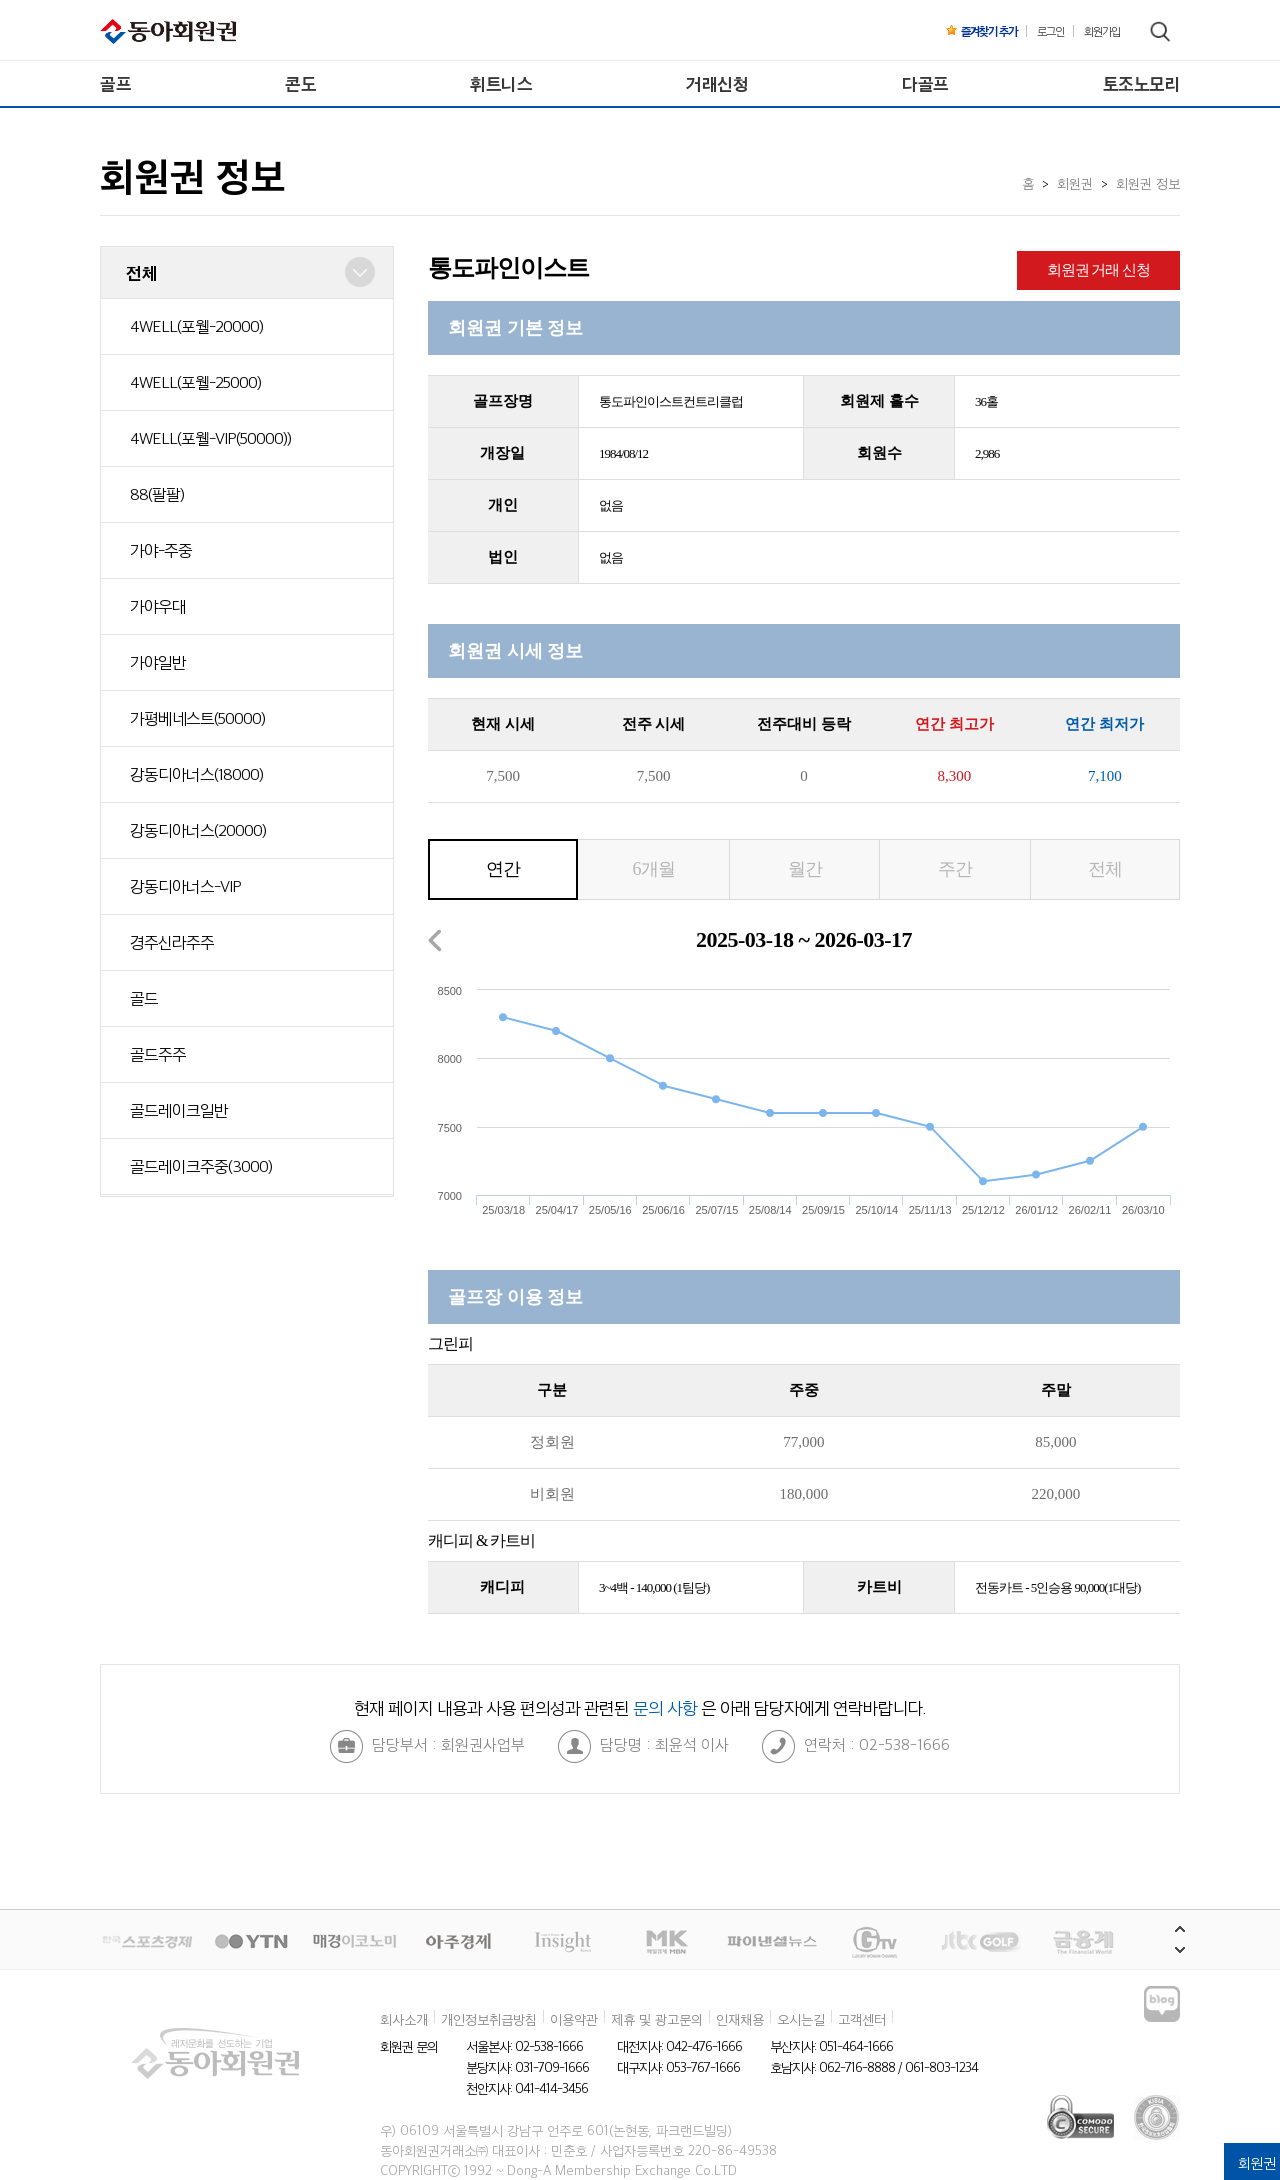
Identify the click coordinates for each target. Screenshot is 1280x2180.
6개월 (654, 869)
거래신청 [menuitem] (717, 83)
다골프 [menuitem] (925, 83)
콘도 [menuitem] (300, 83)
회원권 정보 (1148, 183)
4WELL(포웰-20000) (196, 326)
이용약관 (574, 2019)
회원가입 (1102, 31)
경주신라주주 (172, 942)
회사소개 (404, 2019)
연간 (503, 869)
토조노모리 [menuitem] (1142, 83)
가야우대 (158, 606)
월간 (805, 869)
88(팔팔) (157, 494)
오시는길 (801, 2019)
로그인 (1050, 31)
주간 (955, 869)
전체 (1105, 869)
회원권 (1075, 183)
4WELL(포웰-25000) (195, 382)
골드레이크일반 (179, 1110)
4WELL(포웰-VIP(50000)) (210, 438)
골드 (144, 998)
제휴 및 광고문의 (657, 2019)
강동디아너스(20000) (198, 830)
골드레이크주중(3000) (201, 1166)
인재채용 (740, 2019)
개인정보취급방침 (489, 2019)
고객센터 (862, 2019)
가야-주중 (161, 550)
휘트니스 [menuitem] (501, 83)
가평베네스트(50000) (197, 718)
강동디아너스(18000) (196, 774)
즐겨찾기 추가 (981, 31)
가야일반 (158, 662)
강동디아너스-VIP (185, 886)
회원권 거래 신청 (1099, 270)
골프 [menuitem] (115, 83)
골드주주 (158, 1054)
